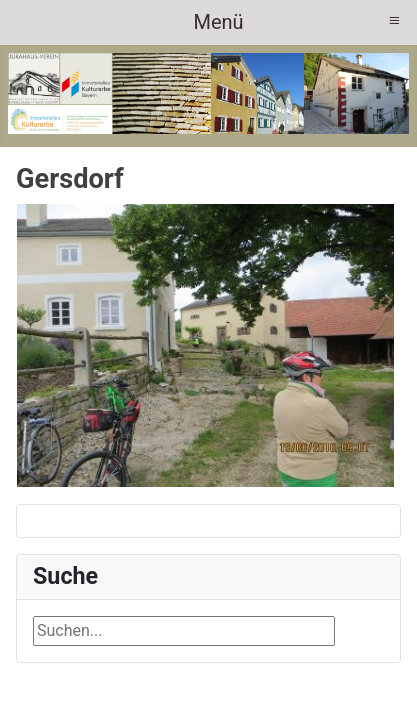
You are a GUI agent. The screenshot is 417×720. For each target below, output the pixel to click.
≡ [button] (394, 20)
